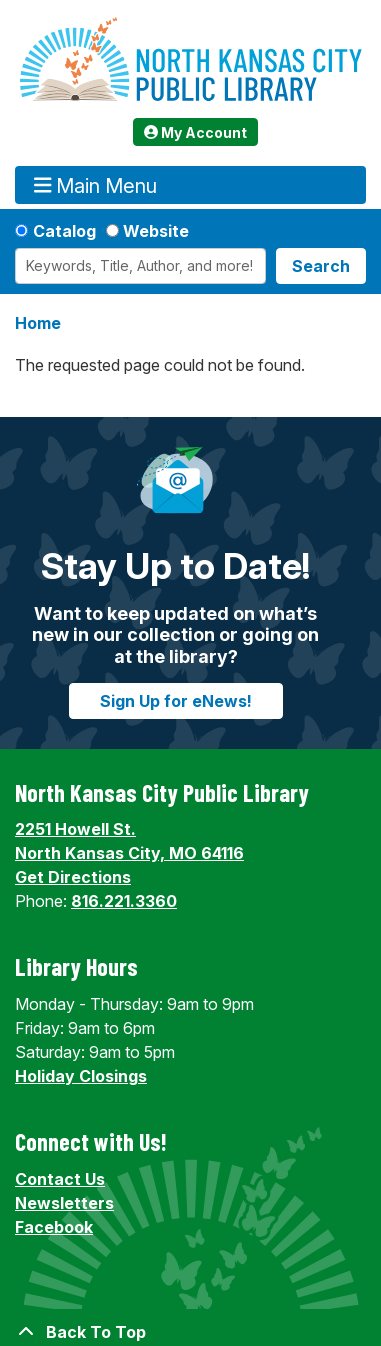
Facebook (54, 1227)
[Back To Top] (190, 1332)
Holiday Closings (81, 1076)
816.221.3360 (124, 901)
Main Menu (96, 185)
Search (321, 266)
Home (38, 323)
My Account (195, 132)
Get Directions (73, 877)
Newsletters (64, 1203)
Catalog (64, 231)
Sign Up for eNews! (176, 701)
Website (156, 231)
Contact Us (60, 1179)
